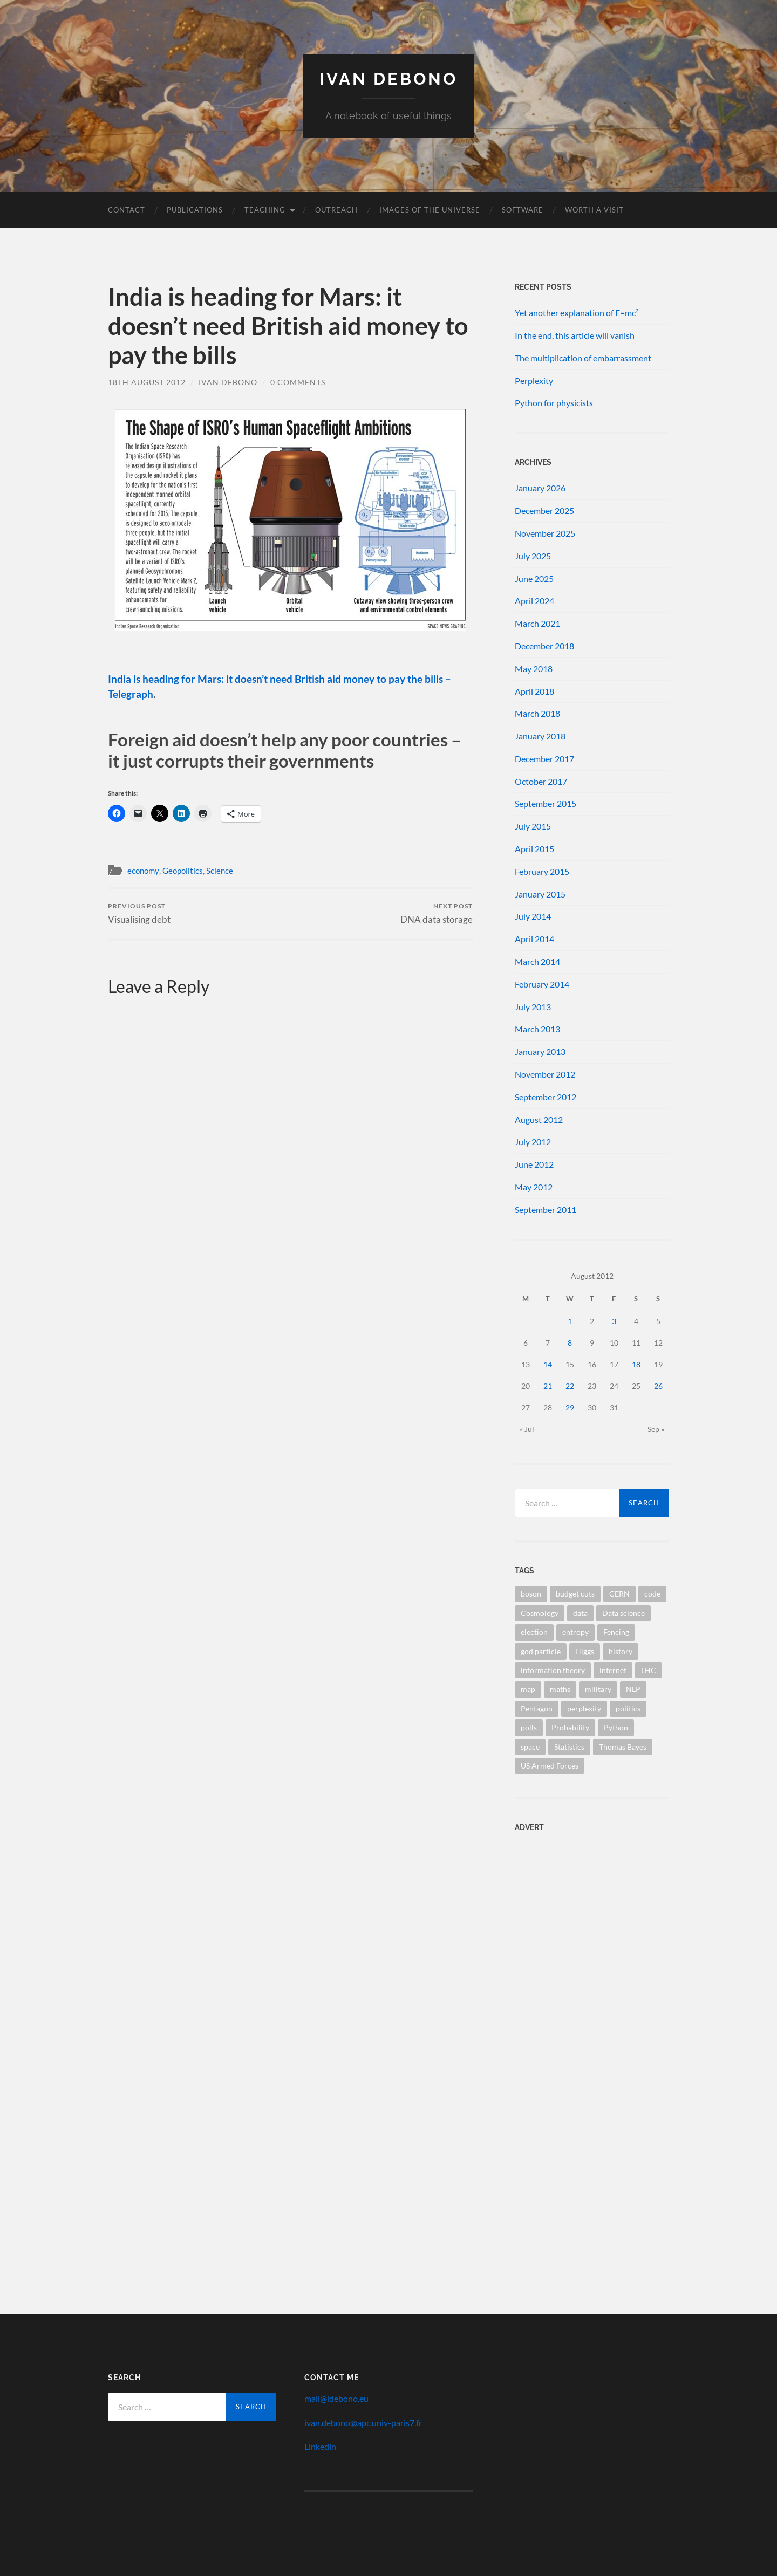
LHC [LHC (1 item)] (648, 1670)
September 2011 (545, 1209)
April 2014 (534, 939)
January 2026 (540, 488)
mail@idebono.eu (336, 2398)
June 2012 (534, 1164)
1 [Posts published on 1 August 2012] (570, 1321)
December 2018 (544, 646)
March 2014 (537, 961)
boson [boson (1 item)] (531, 1593)
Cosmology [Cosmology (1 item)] (539, 1613)
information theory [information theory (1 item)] (553, 1670)
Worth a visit (594, 209)
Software (522, 209)
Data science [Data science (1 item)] (623, 1613)
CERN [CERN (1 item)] (619, 1593)
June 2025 (534, 578)
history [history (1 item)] (620, 1651)
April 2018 (534, 691)
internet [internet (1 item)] (612, 1670)
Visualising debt (139, 913)
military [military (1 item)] (598, 1689)
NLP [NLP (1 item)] (633, 1689)
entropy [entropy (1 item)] (575, 1631)
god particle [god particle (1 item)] (541, 1651)
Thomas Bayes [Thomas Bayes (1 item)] (622, 1746)
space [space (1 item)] (530, 1746)
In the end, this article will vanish (575, 335)
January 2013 (540, 1051)
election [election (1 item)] (534, 1631)
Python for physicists (554, 403)
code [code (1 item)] (652, 1593)
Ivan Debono (389, 78)
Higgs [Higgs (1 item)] (584, 1651)
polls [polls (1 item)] (529, 1727)
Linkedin (320, 2446)
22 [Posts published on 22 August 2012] (569, 1385)
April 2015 (534, 849)
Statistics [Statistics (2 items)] (569, 1746)
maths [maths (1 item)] (560, 1689)
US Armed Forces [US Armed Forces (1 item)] (549, 1765)
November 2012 (545, 1074)
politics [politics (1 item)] (628, 1708)
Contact (126, 209)
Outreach (336, 209)
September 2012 (545, 1097)
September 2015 (545, 803)
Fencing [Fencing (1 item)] (616, 1631)
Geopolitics (182, 870)
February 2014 (542, 984)
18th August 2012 (147, 382)
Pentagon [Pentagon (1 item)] (537, 1708)
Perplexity (534, 380)
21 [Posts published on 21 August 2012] (547, 1385)
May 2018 (534, 668)
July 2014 (533, 916)
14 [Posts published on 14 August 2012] (547, 1364)
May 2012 (534, 1187)
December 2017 (544, 758)
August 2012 (539, 1119)
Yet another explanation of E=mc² (576, 312)
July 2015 (533, 826)
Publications (195, 209)
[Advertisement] (582, 1909)
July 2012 (533, 1141)
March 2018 (537, 713)
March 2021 (537, 623)
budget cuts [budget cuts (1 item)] (575, 1593)
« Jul (527, 1429)
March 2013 (537, 1029)
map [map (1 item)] (528, 1689)
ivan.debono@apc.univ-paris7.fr (363, 2422)
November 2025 (545, 533)
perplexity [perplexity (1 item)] (584, 1708)
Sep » (656, 1429)
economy (143, 870)
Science (219, 870)
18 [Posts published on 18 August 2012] (636, 1364)
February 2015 (542, 871)
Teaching (264, 209)
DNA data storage (436, 913)
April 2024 (534, 600)
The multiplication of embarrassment (583, 358)
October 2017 (541, 781)
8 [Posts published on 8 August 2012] (570, 1342)
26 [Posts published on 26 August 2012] (658, 1385)
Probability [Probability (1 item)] (570, 1727)
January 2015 (540, 894)
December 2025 (544, 510)
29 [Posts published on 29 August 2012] (569, 1407)
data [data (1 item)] (580, 1613)
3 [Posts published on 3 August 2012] (614, 1321)
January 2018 (540, 736)
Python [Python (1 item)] (616, 1727)
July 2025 (533, 556)
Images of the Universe (429, 209)
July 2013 (533, 1007)
